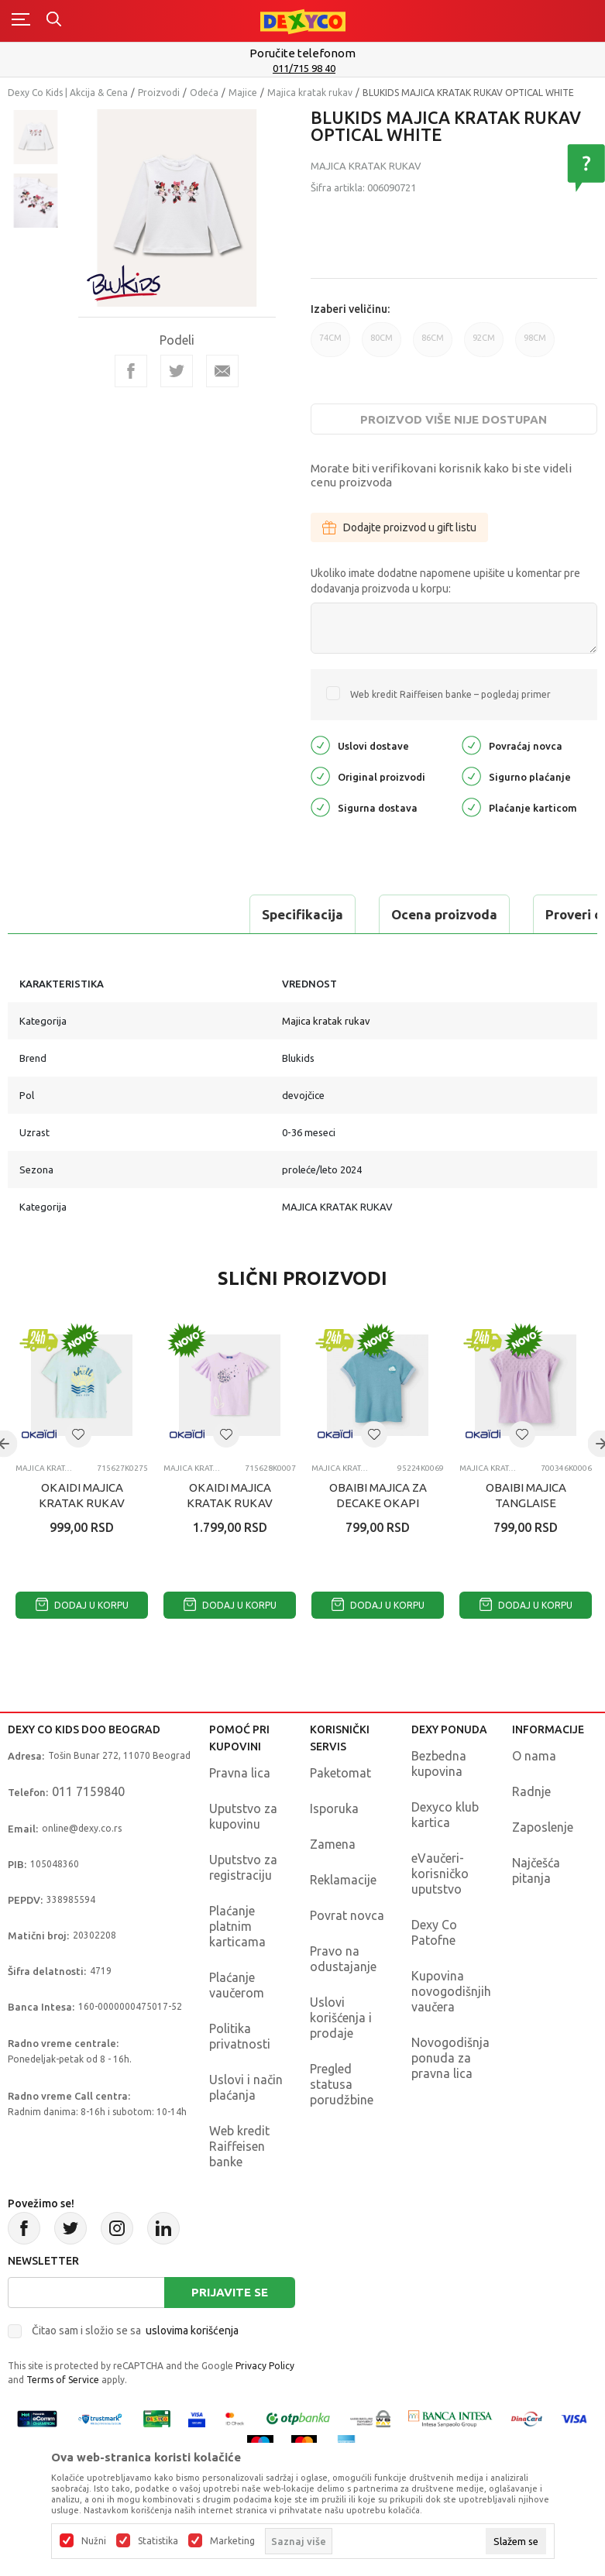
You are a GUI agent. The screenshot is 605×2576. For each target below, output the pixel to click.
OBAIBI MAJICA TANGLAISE (526, 1495)
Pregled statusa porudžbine (341, 2084)
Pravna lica (239, 1773)
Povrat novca (347, 1915)
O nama (534, 1756)
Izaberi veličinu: (350, 309)
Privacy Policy (264, 2366)
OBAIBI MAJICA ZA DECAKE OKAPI (378, 1495)
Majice (243, 93)
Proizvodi (159, 93)
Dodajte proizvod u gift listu (399, 527)
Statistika (158, 2541)
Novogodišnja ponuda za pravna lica (450, 2057)
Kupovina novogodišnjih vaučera (451, 1991)
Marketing (232, 2541)
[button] (78, 1434)
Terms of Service (62, 2380)
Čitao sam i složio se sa (135, 2330)
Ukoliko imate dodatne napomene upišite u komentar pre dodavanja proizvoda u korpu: (445, 581)
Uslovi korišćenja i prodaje (341, 2017)
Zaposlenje (542, 1827)
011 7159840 (88, 1791)
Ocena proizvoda (214, 914)
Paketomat (340, 1773)
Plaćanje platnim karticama (237, 1926)
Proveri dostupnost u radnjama (412, 914)
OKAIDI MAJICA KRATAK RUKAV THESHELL (82, 1503)
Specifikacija (72, 914)
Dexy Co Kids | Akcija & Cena (68, 93)
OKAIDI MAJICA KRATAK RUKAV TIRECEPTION (230, 1503)
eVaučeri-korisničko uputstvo (440, 1873)
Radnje (531, 1791)
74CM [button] (330, 345)
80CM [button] (381, 345)
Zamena (333, 1844)
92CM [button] (484, 345)
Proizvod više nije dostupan (453, 419)
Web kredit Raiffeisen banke (239, 2146)
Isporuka (334, 1808)
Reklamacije (343, 1880)
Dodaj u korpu (82, 1605)
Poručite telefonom (302, 53)
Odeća (204, 93)
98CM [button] (535, 345)
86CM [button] (432, 345)
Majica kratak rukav (309, 93)
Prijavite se (229, 2292)
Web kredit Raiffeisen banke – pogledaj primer (450, 694)
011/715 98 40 (304, 68)
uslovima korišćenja (192, 2330)
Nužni (93, 2541)
